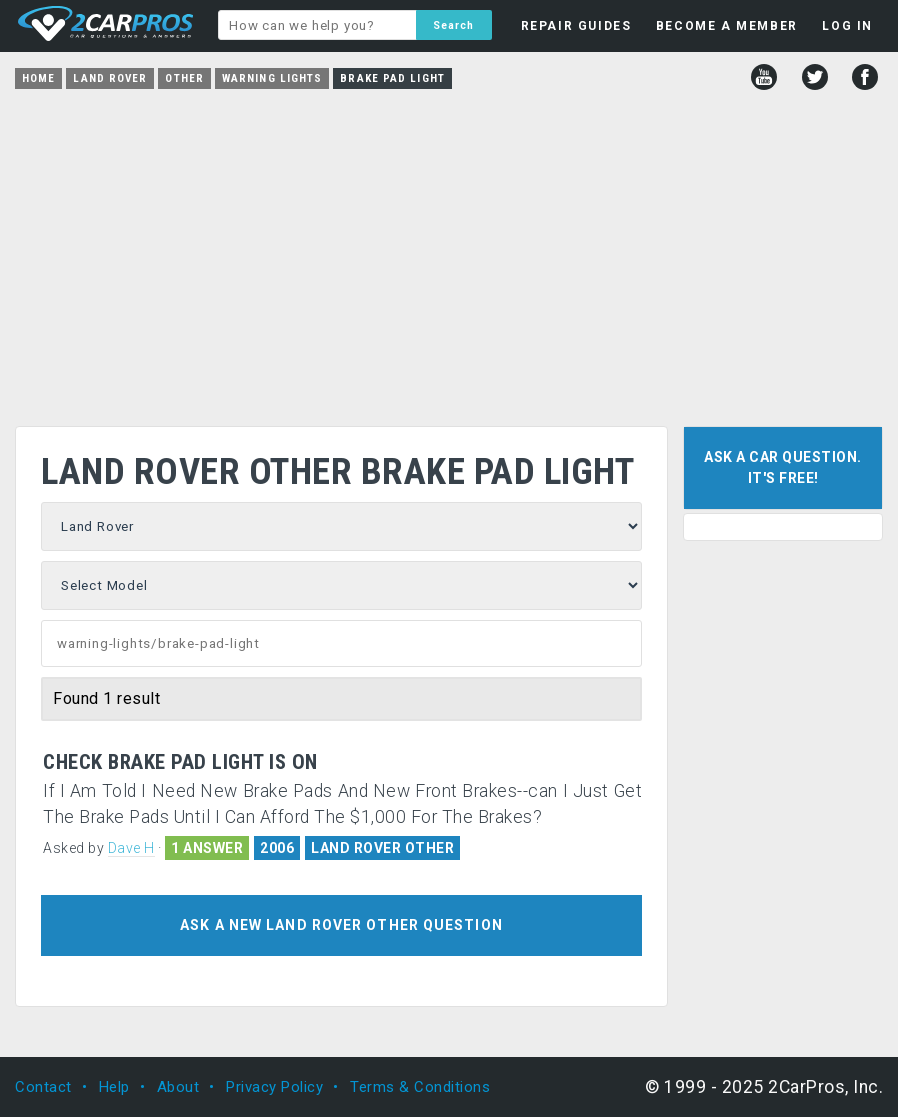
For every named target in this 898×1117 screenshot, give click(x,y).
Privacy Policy (274, 1087)
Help (114, 1087)
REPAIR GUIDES (576, 26)
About (178, 1087)
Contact (43, 1087)
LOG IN (847, 26)
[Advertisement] (449, 251)
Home (38, 78)
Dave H (131, 848)
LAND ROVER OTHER (382, 848)
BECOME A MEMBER (727, 26)
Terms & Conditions (420, 1087)
